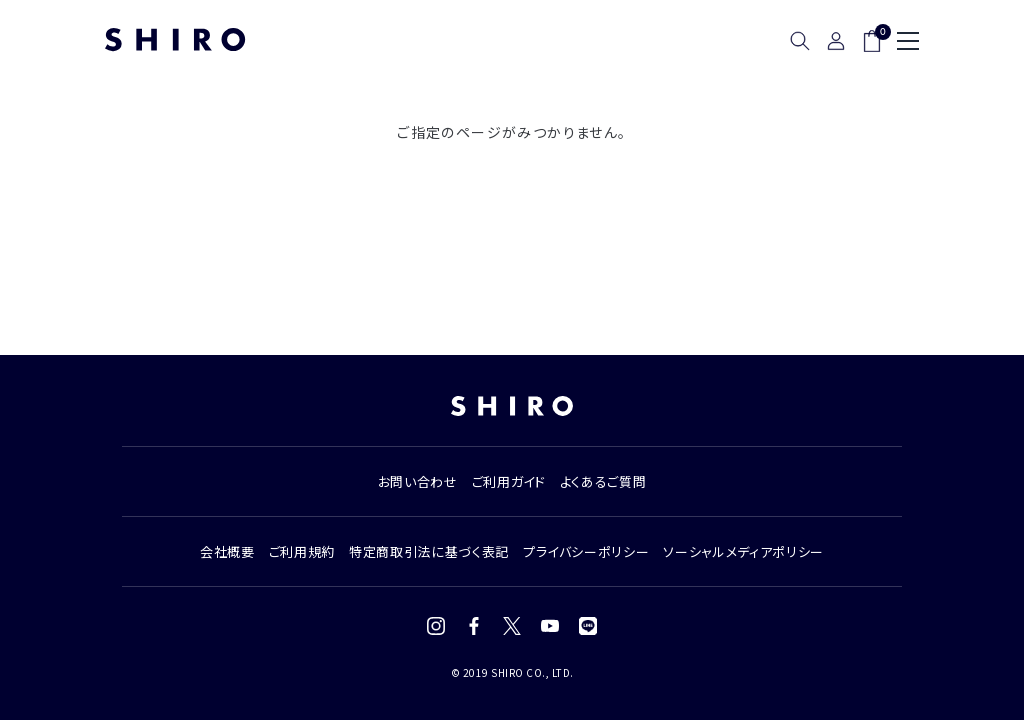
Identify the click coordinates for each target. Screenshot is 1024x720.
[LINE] (588, 626)
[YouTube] (550, 626)
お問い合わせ (418, 481)
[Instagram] (436, 626)
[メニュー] (908, 41)
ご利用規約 (302, 551)
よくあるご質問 (603, 481)
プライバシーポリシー (586, 551)
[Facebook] (474, 626)
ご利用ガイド (509, 481)
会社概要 (227, 551)
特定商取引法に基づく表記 (429, 551)
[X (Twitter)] (512, 626)
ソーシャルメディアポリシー (743, 551)
